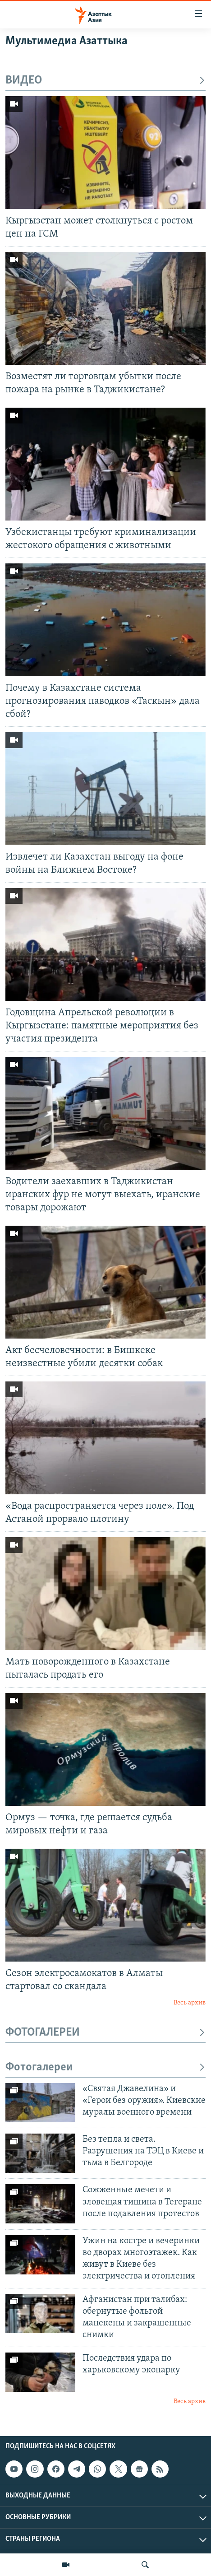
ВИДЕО (105, 80)
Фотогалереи (105, 2067)
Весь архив (190, 2002)
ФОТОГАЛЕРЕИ (105, 2033)
